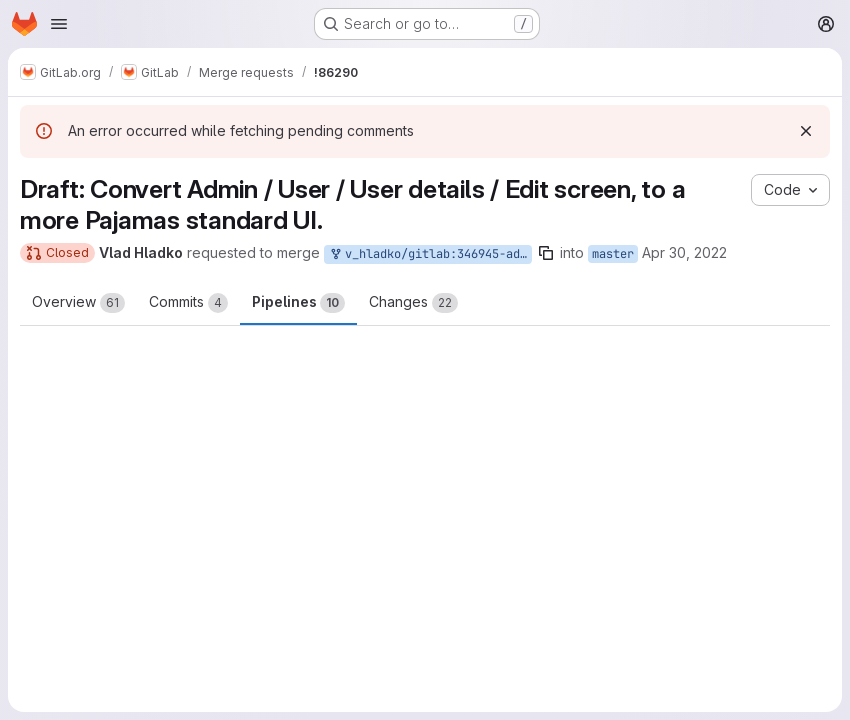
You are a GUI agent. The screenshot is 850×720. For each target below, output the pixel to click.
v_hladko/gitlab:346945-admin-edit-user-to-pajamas (430, 254)
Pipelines (298, 303)
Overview (78, 303)
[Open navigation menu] (59, 24)
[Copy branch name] (546, 253)
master (613, 254)
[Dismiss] (806, 131)
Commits (188, 303)
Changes (413, 303)
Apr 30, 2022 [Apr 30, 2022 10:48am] (684, 252)
